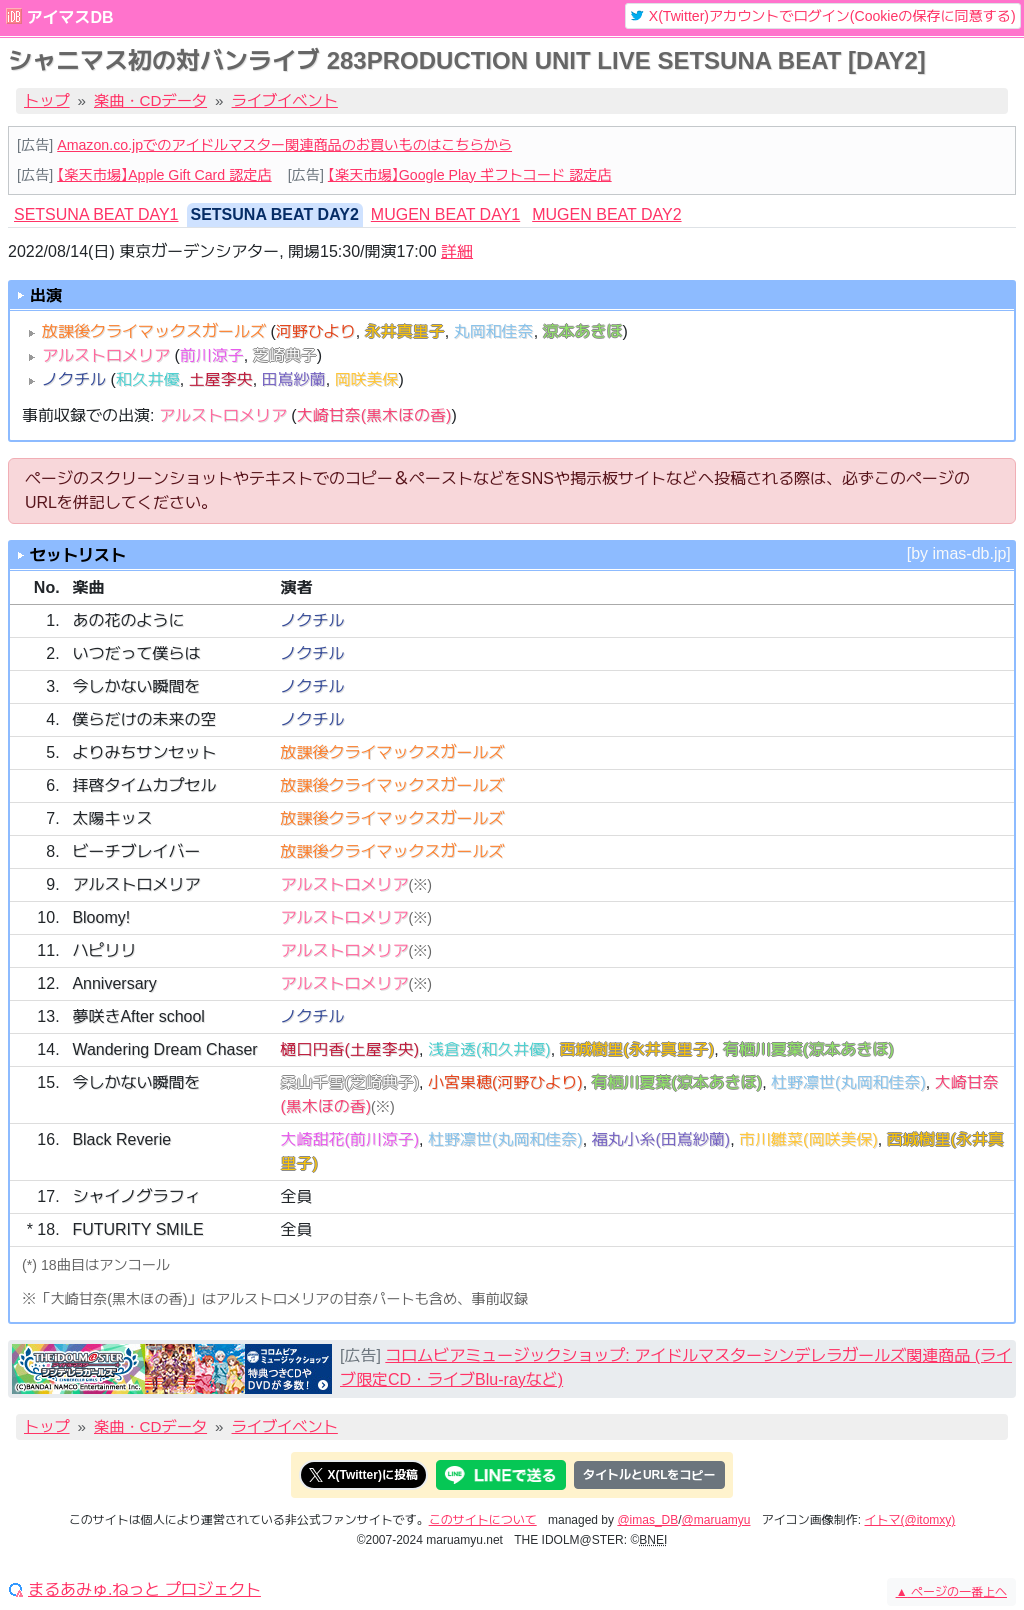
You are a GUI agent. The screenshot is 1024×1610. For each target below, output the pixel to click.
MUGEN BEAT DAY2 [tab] (606, 214)
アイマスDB (69, 17)
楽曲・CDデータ (150, 100)
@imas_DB (647, 1520)
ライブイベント (285, 100)
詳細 (457, 251)
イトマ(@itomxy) (910, 1520)
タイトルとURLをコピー (649, 1475)
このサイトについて (483, 1520)
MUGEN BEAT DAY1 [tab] (445, 214)
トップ (47, 100)
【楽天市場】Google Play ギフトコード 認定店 (470, 175)
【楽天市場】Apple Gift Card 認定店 (164, 175)
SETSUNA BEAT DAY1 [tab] (96, 214)
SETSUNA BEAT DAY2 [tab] (275, 214)
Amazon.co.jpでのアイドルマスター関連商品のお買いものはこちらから (284, 145)
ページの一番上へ (951, 1592)
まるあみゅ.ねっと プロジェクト (144, 1590)
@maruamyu (716, 1520)
